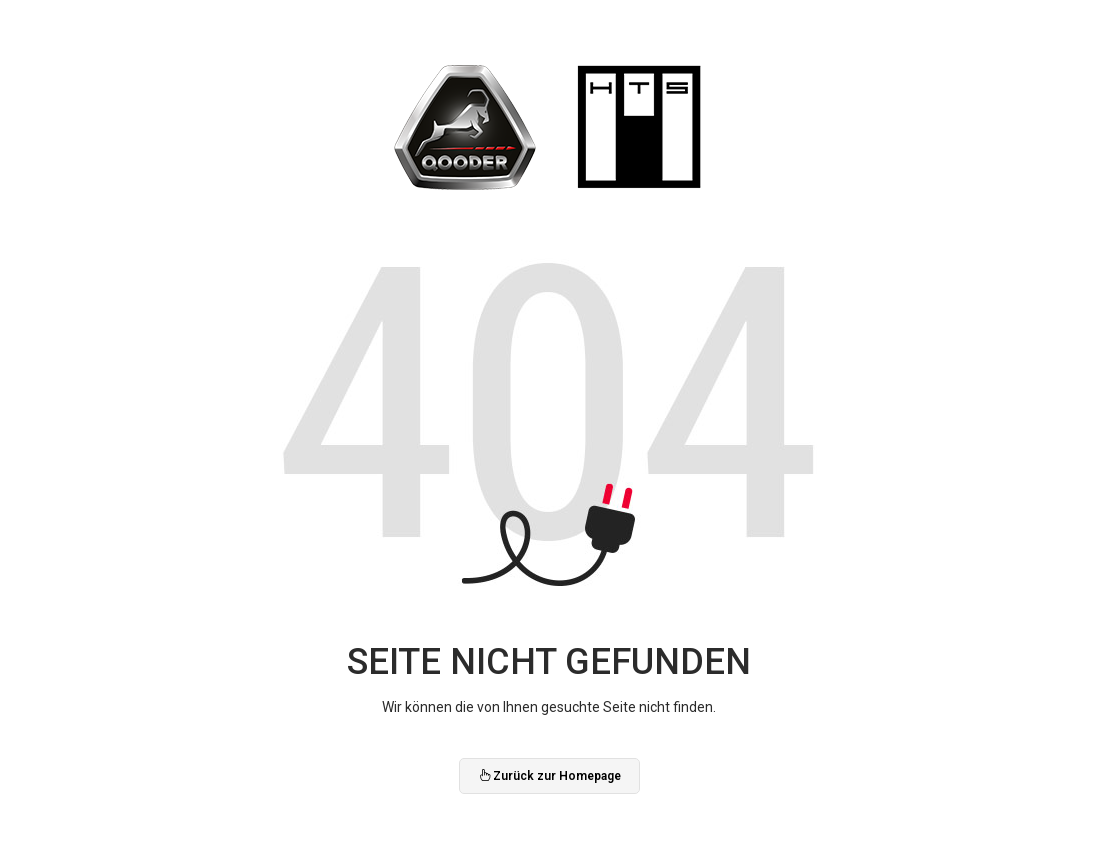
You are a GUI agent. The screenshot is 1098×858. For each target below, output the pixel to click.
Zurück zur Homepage (549, 776)
